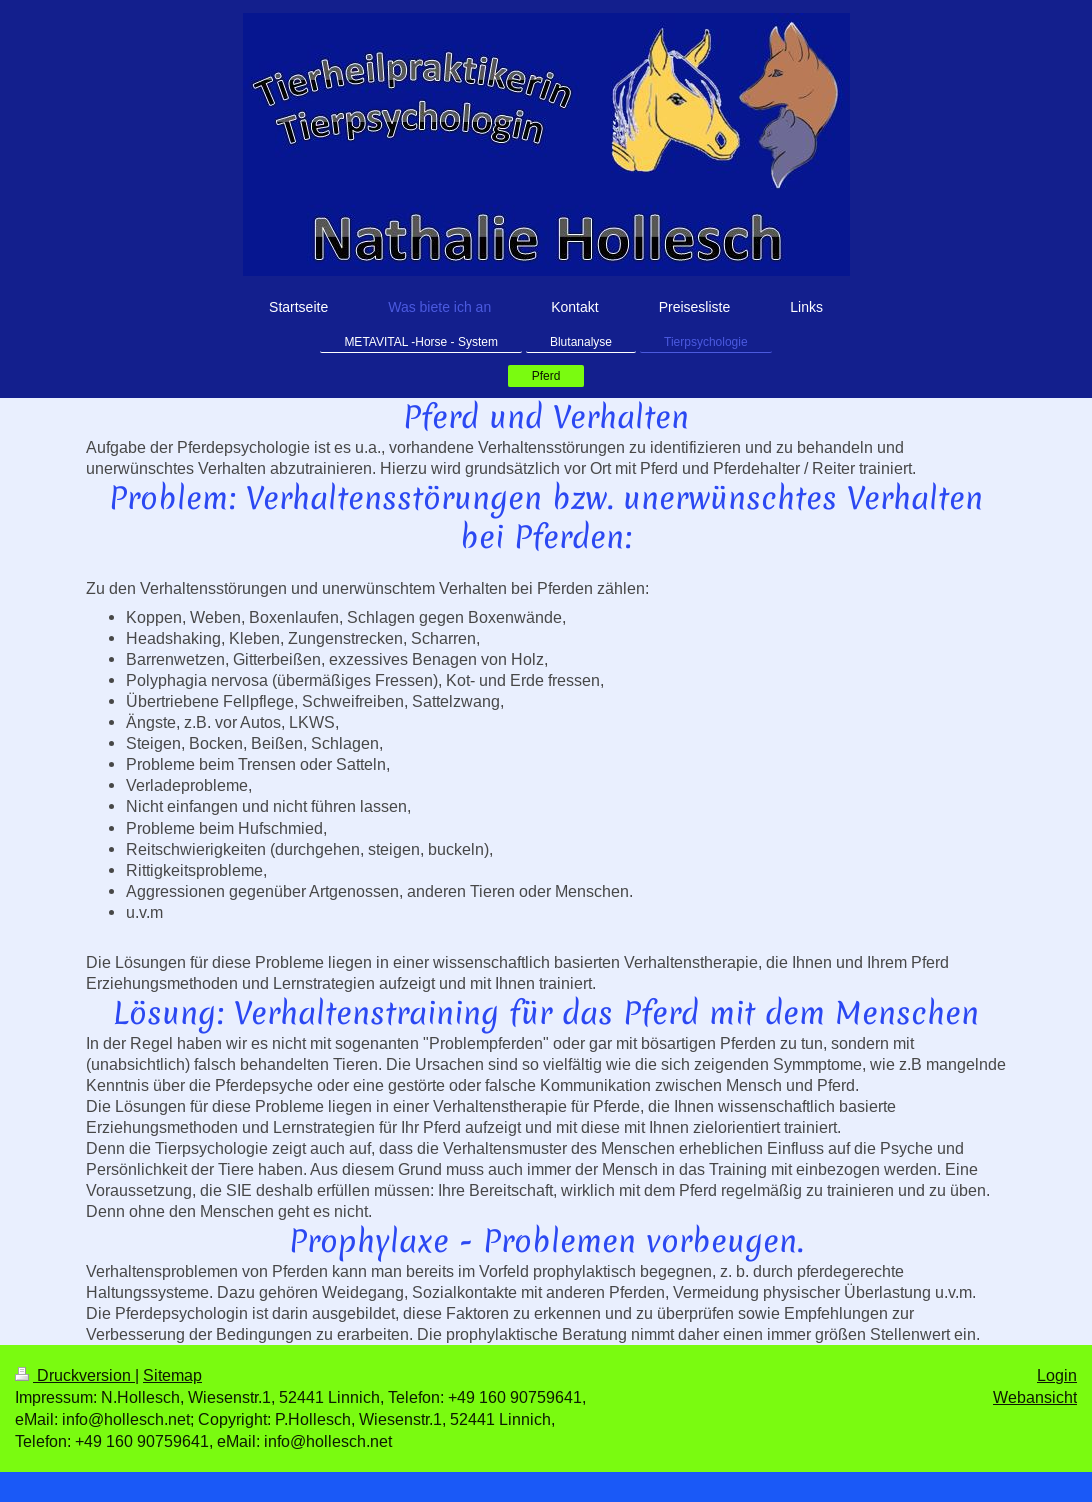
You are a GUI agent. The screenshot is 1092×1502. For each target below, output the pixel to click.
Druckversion (75, 1375)
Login (1057, 1375)
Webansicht (1035, 1397)
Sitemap (172, 1375)
